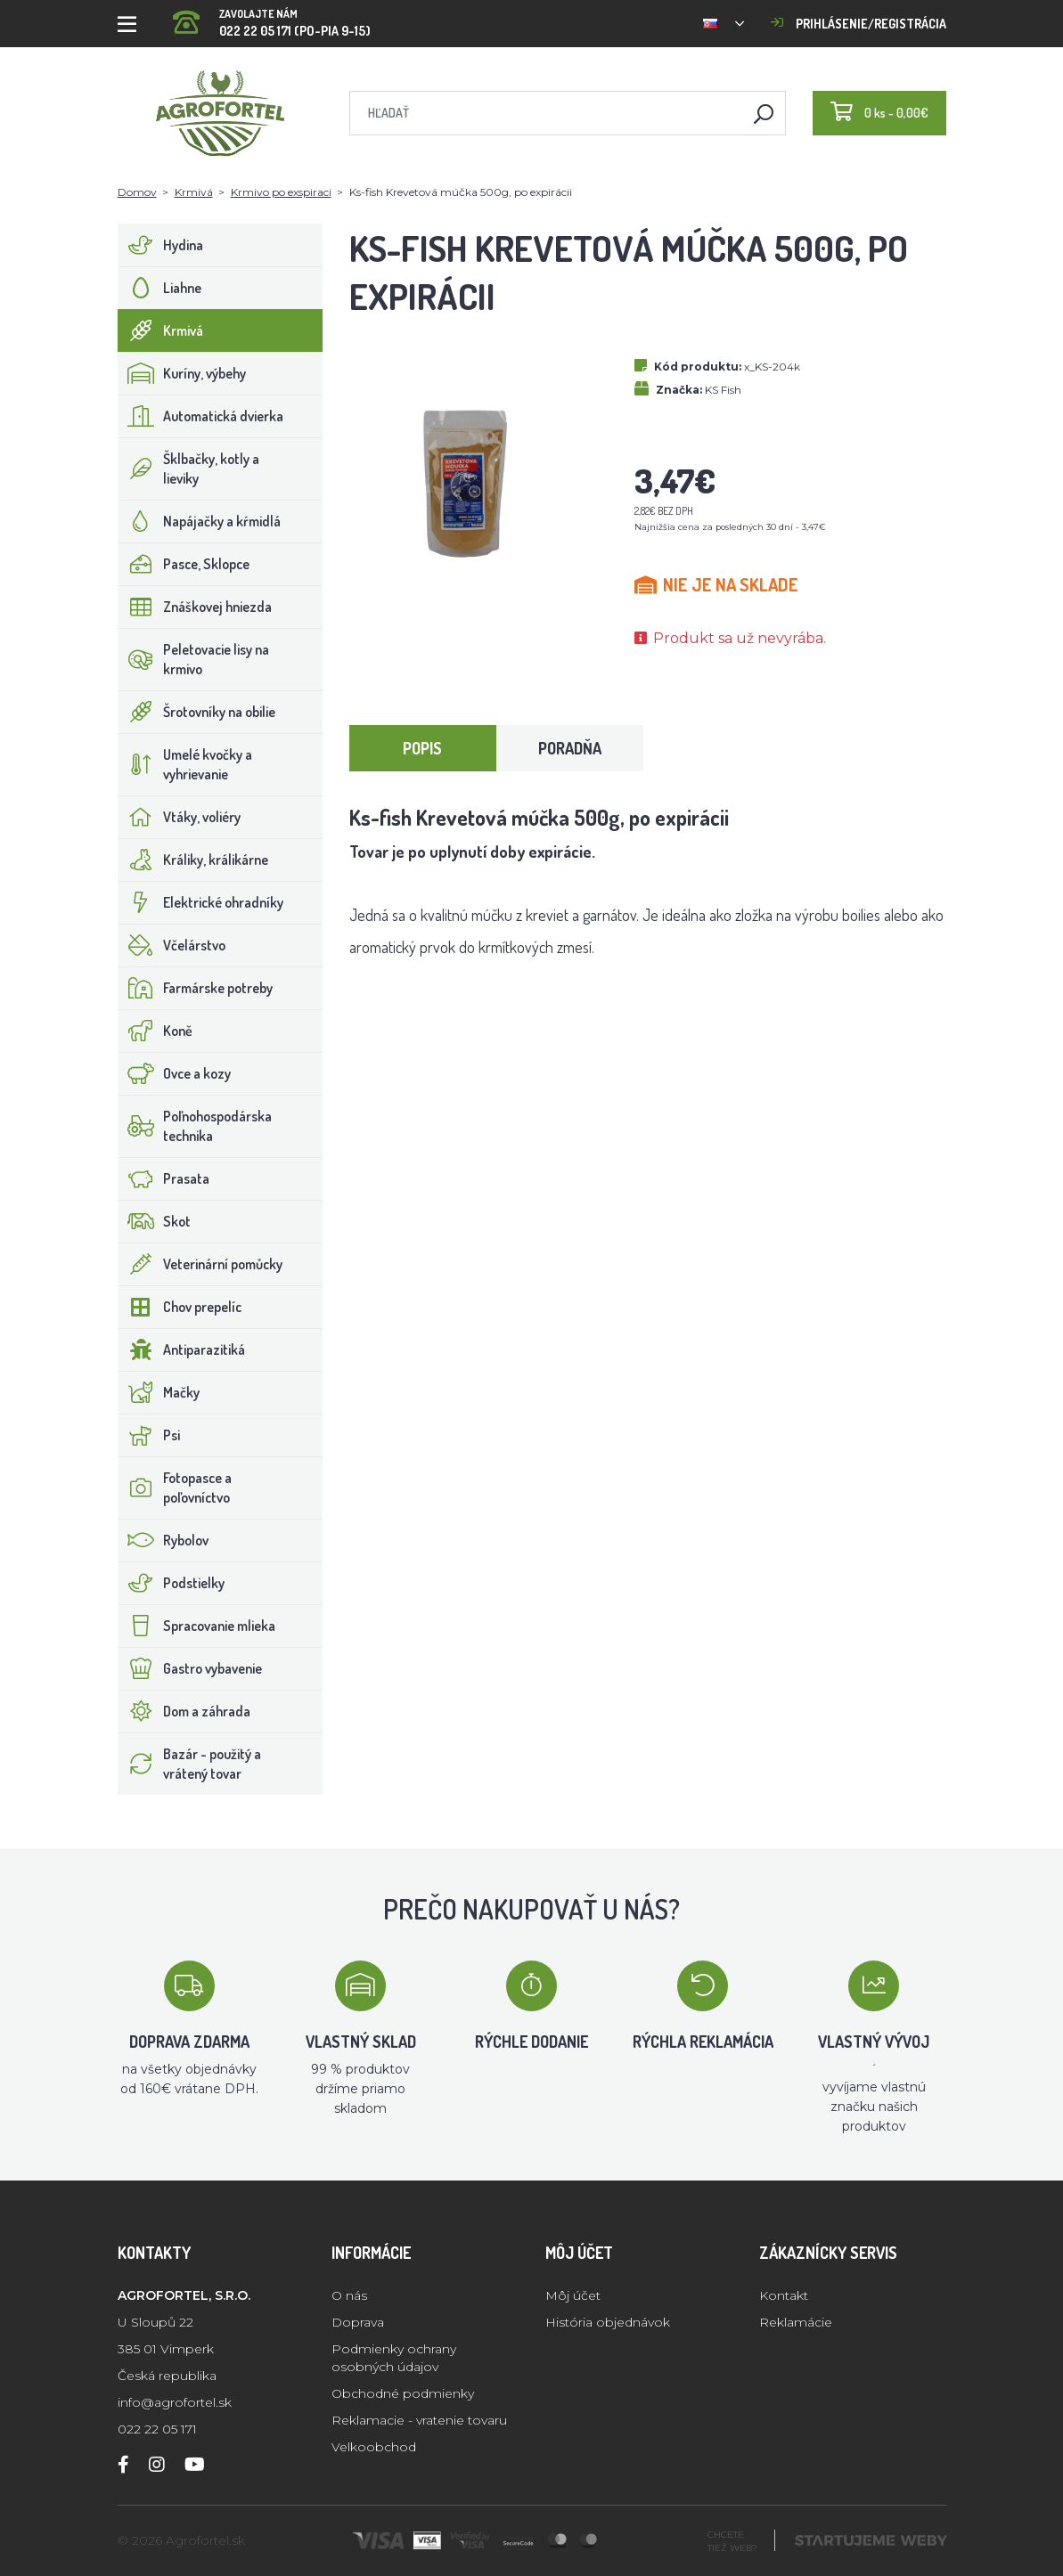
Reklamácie (795, 2322)
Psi (149, 1435)
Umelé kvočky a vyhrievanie (185, 764)
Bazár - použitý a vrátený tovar (190, 1763)
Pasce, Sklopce (184, 564)
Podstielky (172, 1583)
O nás (349, 2295)
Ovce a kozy (175, 1073)
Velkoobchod (373, 2447)
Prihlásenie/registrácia (858, 23)
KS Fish (723, 389)
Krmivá (194, 192)
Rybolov (164, 1540)
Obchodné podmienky (402, 2393)
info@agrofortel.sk (175, 2402)
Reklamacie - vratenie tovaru (419, 2420)
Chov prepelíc (180, 1307)
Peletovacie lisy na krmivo (194, 659)
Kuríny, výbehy (182, 373)
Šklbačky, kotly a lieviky (189, 468)
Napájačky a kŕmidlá (200, 521)
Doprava (357, 2322)
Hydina (161, 245)
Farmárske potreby (196, 988)
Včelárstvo (172, 945)
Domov (137, 192)
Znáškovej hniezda (195, 606)
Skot (155, 1221)
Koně (155, 1030)
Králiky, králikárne (193, 859)
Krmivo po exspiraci (281, 192)
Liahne (160, 288)
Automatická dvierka (201, 416)
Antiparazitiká (182, 1349)
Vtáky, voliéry (180, 817)
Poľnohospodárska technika (195, 1126)
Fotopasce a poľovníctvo (175, 1487)
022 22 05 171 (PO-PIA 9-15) (272, 17)
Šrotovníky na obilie (197, 711)
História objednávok (607, 2322)
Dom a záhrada (184, 1711)
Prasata (164, 1178)
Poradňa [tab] (569, 748)
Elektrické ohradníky (201, 902)
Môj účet (573, 2295)
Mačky (159, 1392)
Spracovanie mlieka (197, 1625)
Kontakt (783, 2295)
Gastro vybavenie (190, 1668)
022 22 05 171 (157, 2429)
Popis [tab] (422, 748)
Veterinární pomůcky (200, 1264)
